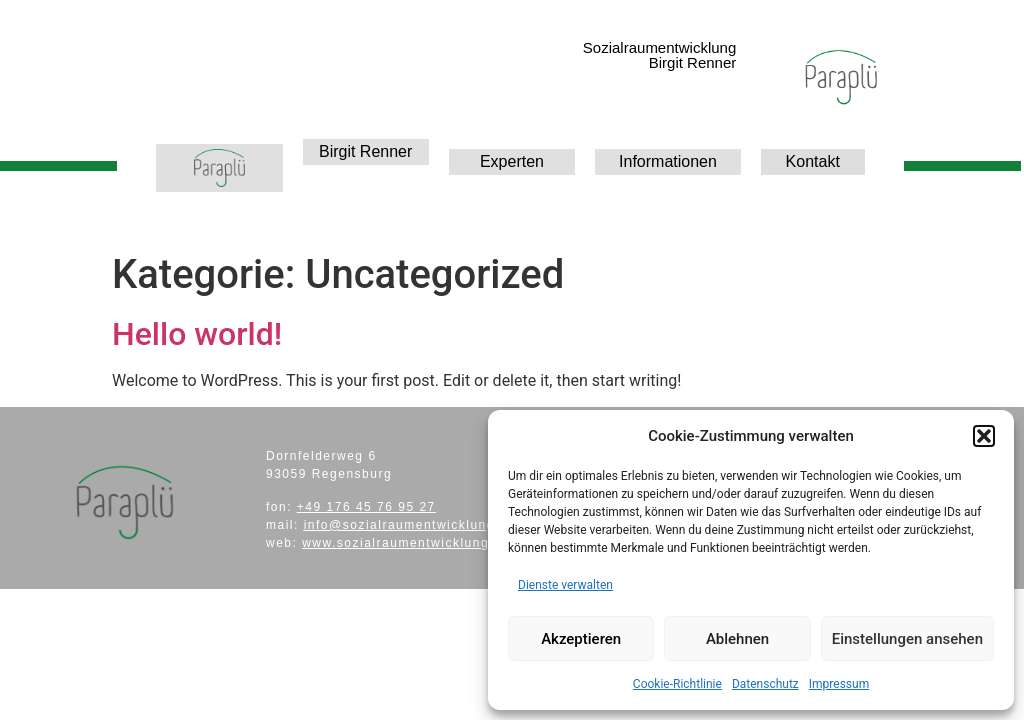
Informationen (668, 161)
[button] (984, 436)
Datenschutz (765, 684)
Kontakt (813, 161)
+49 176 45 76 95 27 (366, 507)
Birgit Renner (365, 151)
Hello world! (197, 334)
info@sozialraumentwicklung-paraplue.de (442, 525)
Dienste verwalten (565, 585)
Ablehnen (737, 639)
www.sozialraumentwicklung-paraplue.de (438, 543)
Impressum (839, 684)
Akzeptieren (581, 639)
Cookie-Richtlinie (677, 684)
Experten (512, 161)
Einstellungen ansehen (907, 639)
